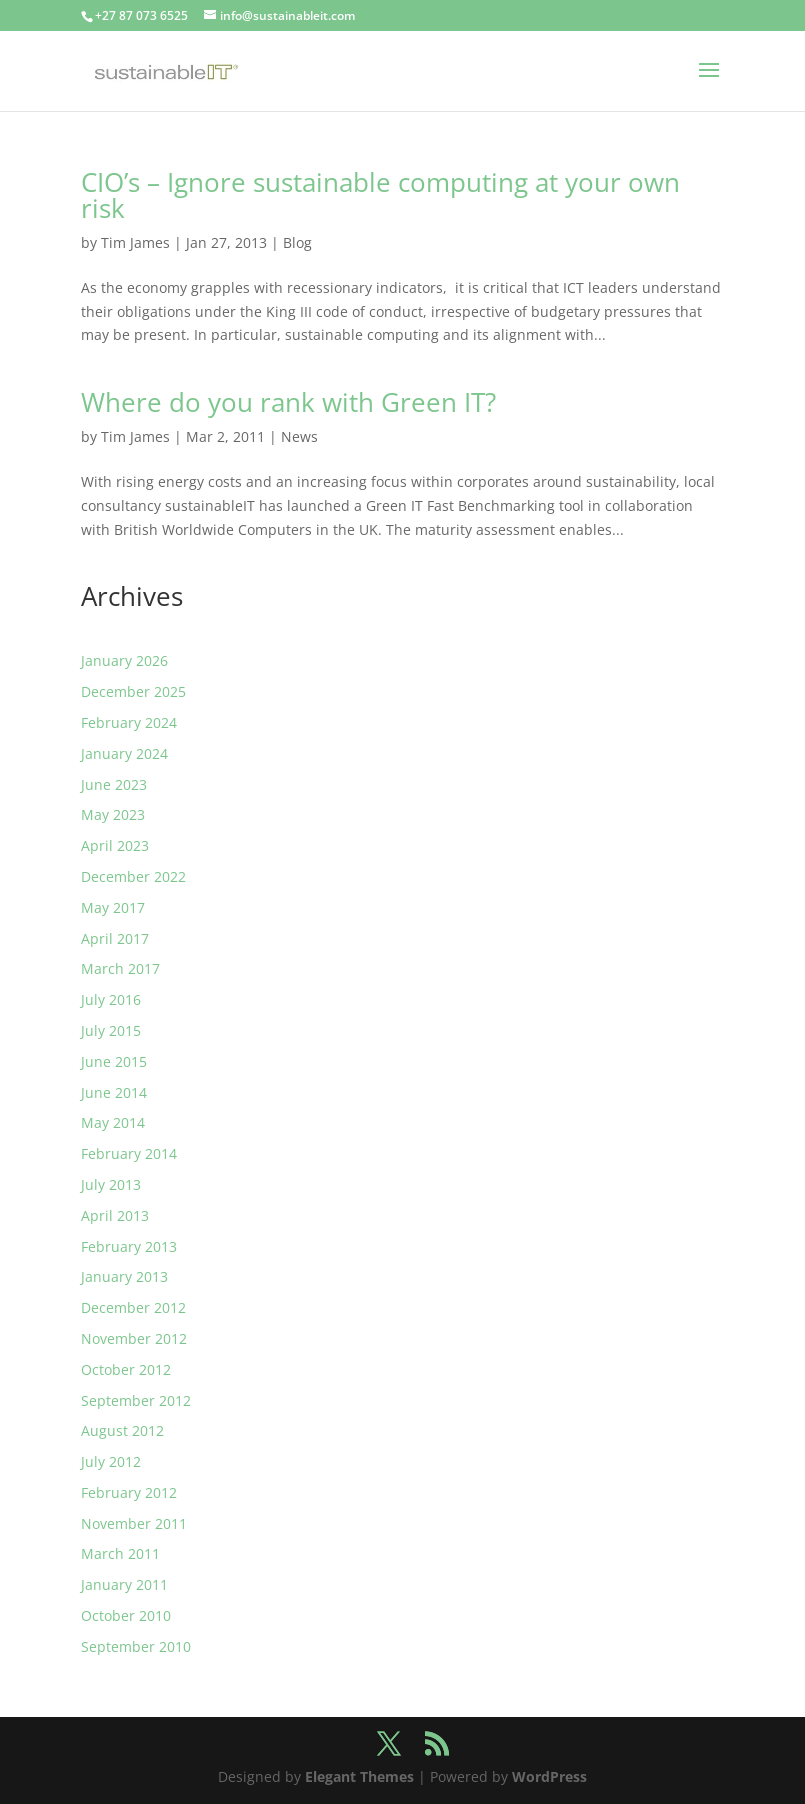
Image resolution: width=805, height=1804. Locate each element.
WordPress (549, 1776)
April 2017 (115, 938)
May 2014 (113, 1122)
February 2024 (129, 722)
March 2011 (120, 1553)
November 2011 (134, 1523)
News (299, 436)
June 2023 (114, 784)
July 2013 (111, 1184)
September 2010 (136, 1646)
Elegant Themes (359, 1776)
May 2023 (113, 814)
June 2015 (114, 1061)
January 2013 (124, 1276)
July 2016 (111, 999)
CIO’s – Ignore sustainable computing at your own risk (380, 195)
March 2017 (120, 968)
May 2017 (113, 907)
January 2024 (124, 753)
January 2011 (124, 1584)
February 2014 (129, 1153)
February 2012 (129, 1492)
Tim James (135, 242)
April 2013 (115, 1215)
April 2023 (115, 845)
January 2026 (124, 660)
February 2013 (129, 1246)
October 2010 (126, 1615)
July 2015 (111, 1030)
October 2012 (126, 1369)
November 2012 (134, 1338)
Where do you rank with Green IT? (288, 402)
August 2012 (122, 1430)
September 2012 (136, 1400)
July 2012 (111, 1461)
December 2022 (133, 876)
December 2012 (133, 1307)
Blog (297, 242)
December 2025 (133, 691)
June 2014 (114, 1092)
